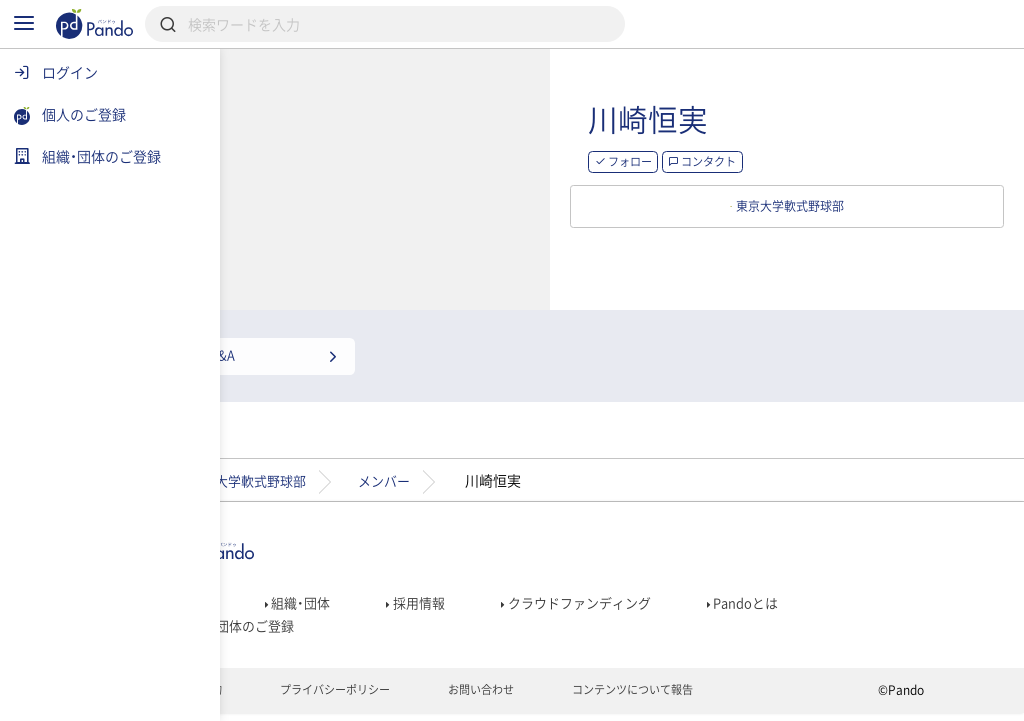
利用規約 (273, 697)
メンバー (472, 471)
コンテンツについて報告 (732, 697)
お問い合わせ (571, 697)
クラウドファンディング (664, 598)
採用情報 (496, 598)
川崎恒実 (798, 123)
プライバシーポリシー (416, 697)
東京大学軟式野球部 (325, 471)
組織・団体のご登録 (311, 626)
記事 (265, 598)
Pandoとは (839, 598)
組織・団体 (374, 598)
